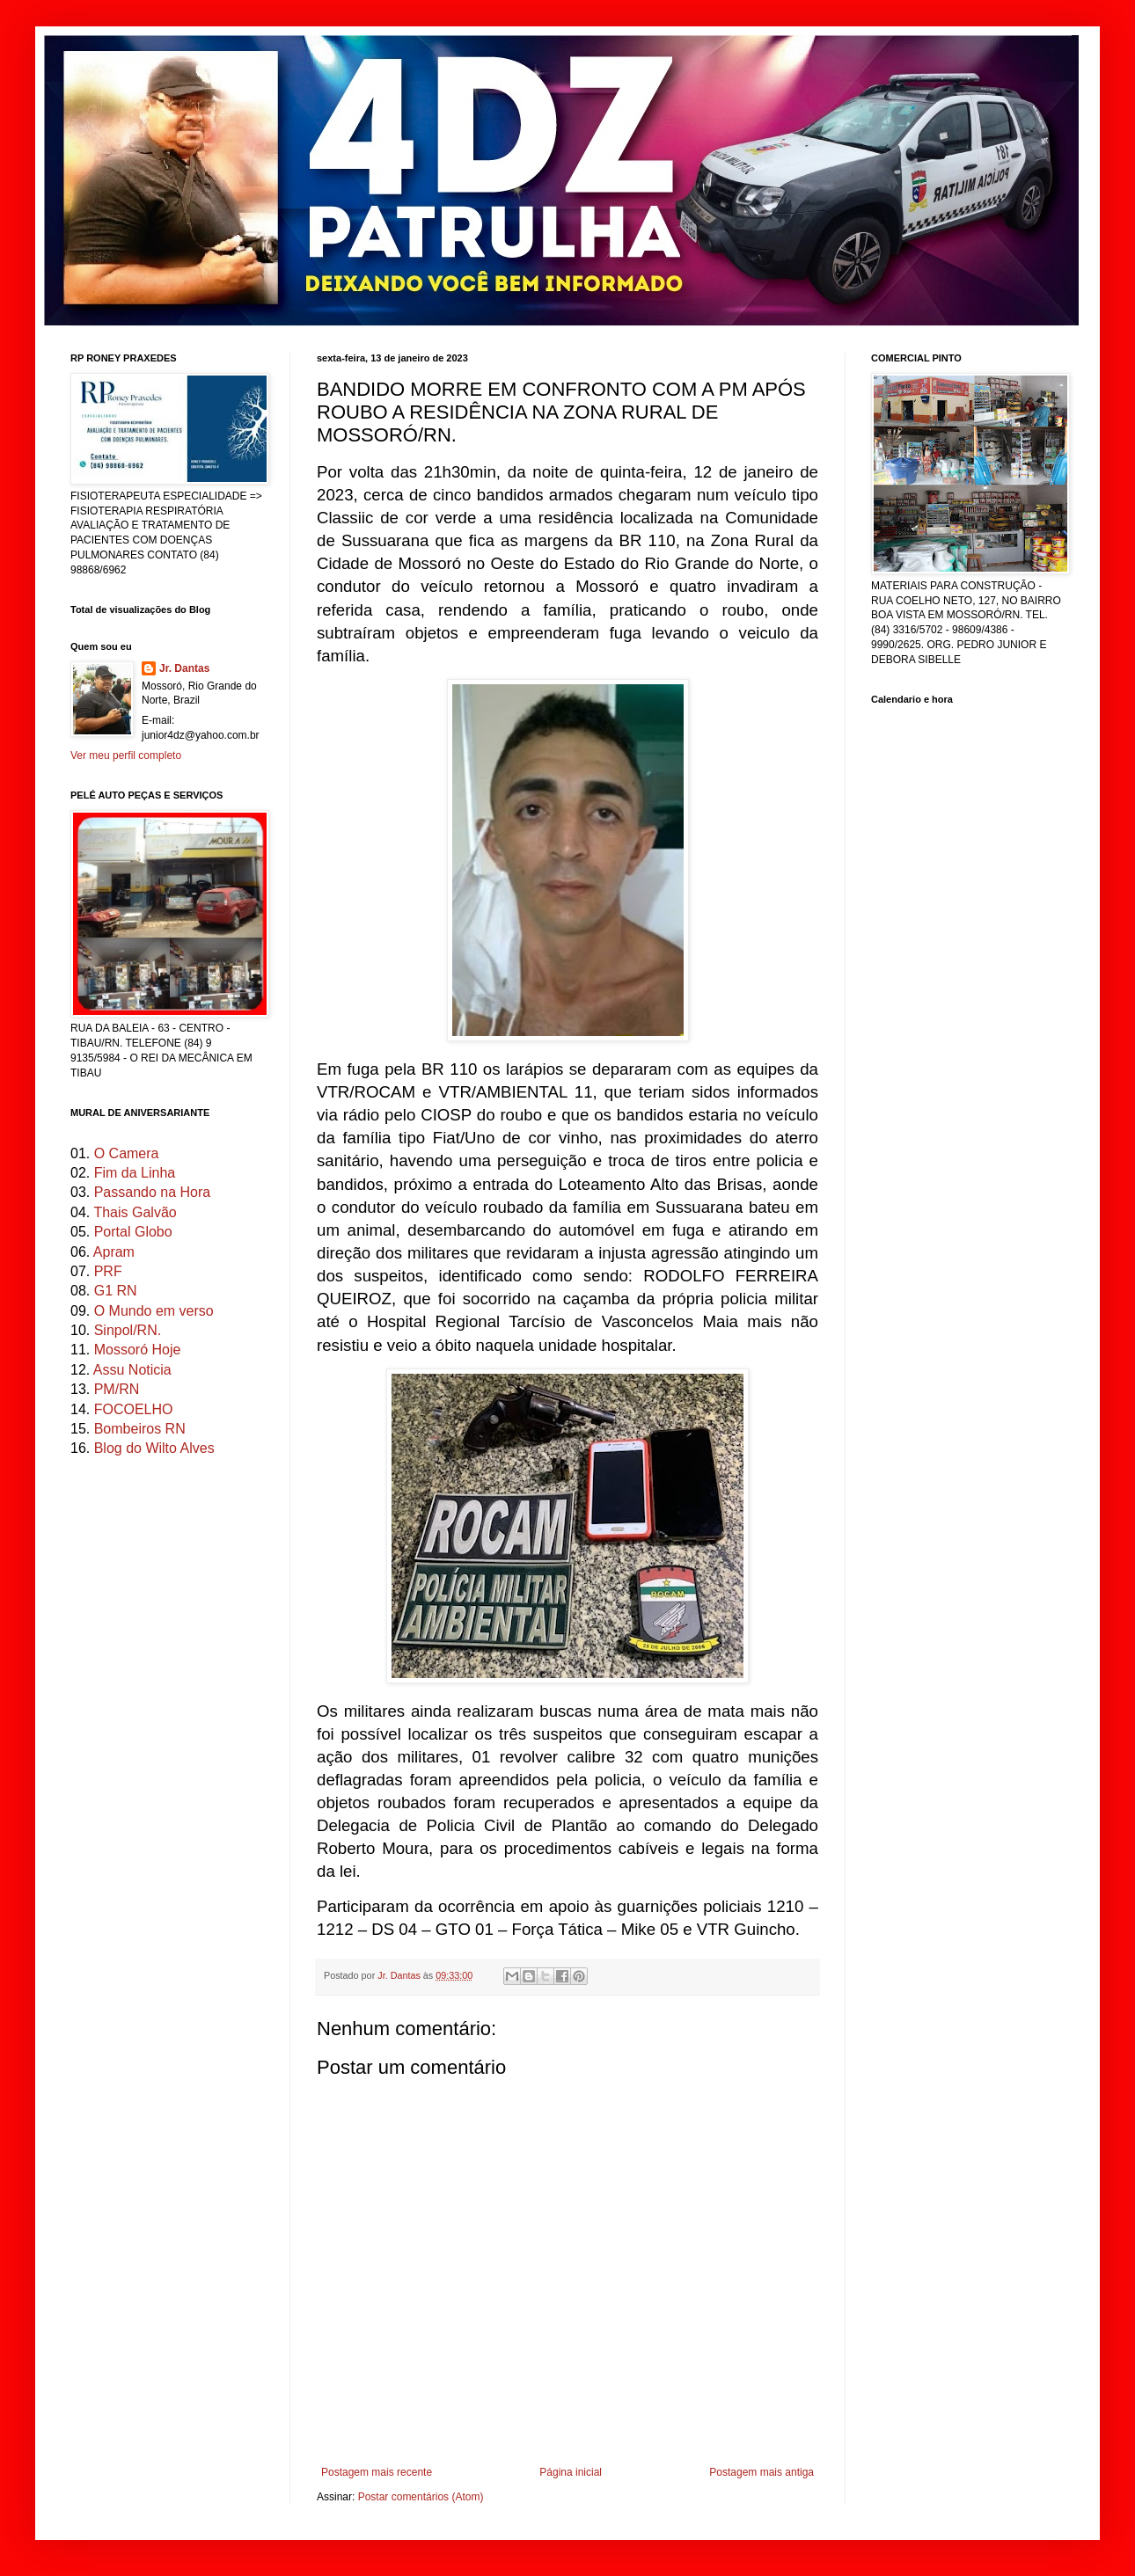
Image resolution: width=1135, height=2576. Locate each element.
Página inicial (570, 2472)
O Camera (126, 1153)
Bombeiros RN (140, 1428)
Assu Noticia (132, 1369)
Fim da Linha (135, 1172)
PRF (108, 1271)
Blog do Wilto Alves (154, 1448)
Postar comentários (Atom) (421, 2497)
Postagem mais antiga (761, 2472)
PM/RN (117, 1389)
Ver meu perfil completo (125, 755)
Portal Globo (133, 1231)
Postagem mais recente (376, 2472)
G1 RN (115, 1290)
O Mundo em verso (154, 1310)
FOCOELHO (133, 1409)
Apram (114, 1251)
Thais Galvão (134, 1212)
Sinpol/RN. (127, 1330)
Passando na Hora (152, 1192)
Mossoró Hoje (137, 1349)
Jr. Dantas (400, 1975)
